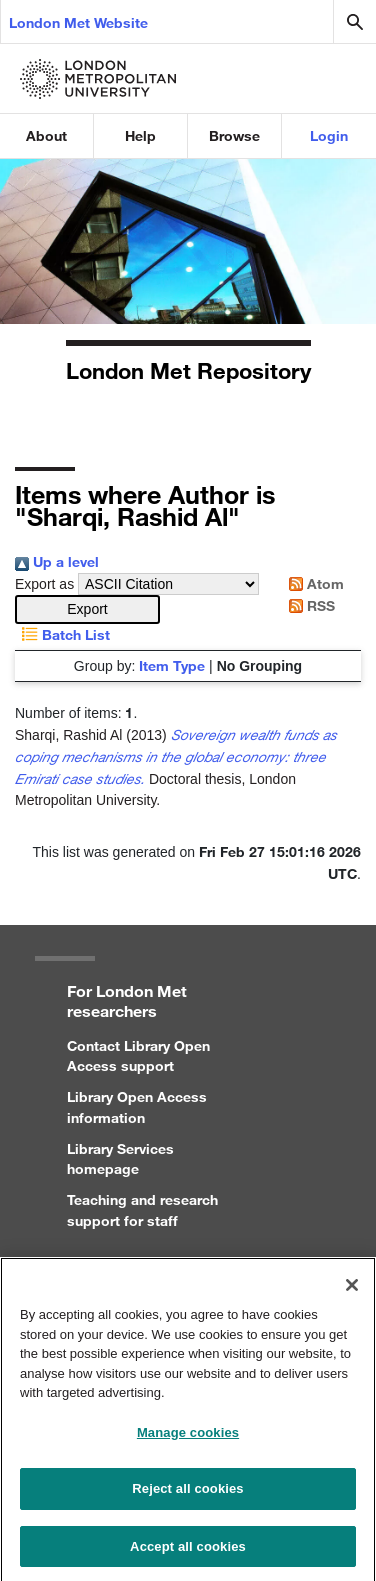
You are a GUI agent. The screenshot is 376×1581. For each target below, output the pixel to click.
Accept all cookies (188, 1555)
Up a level (57, 561)
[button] (87, 609)
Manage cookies (188, 1441)
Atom (313, 583)
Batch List (62, 634)
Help (140, 135)
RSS (308, 605)
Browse (234, 135)
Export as (44, 584)
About (46, 135)
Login (329, 135)
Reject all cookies (187, 1497)
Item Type (172, 665)
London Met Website (78, 22)
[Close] (352, 1294)
